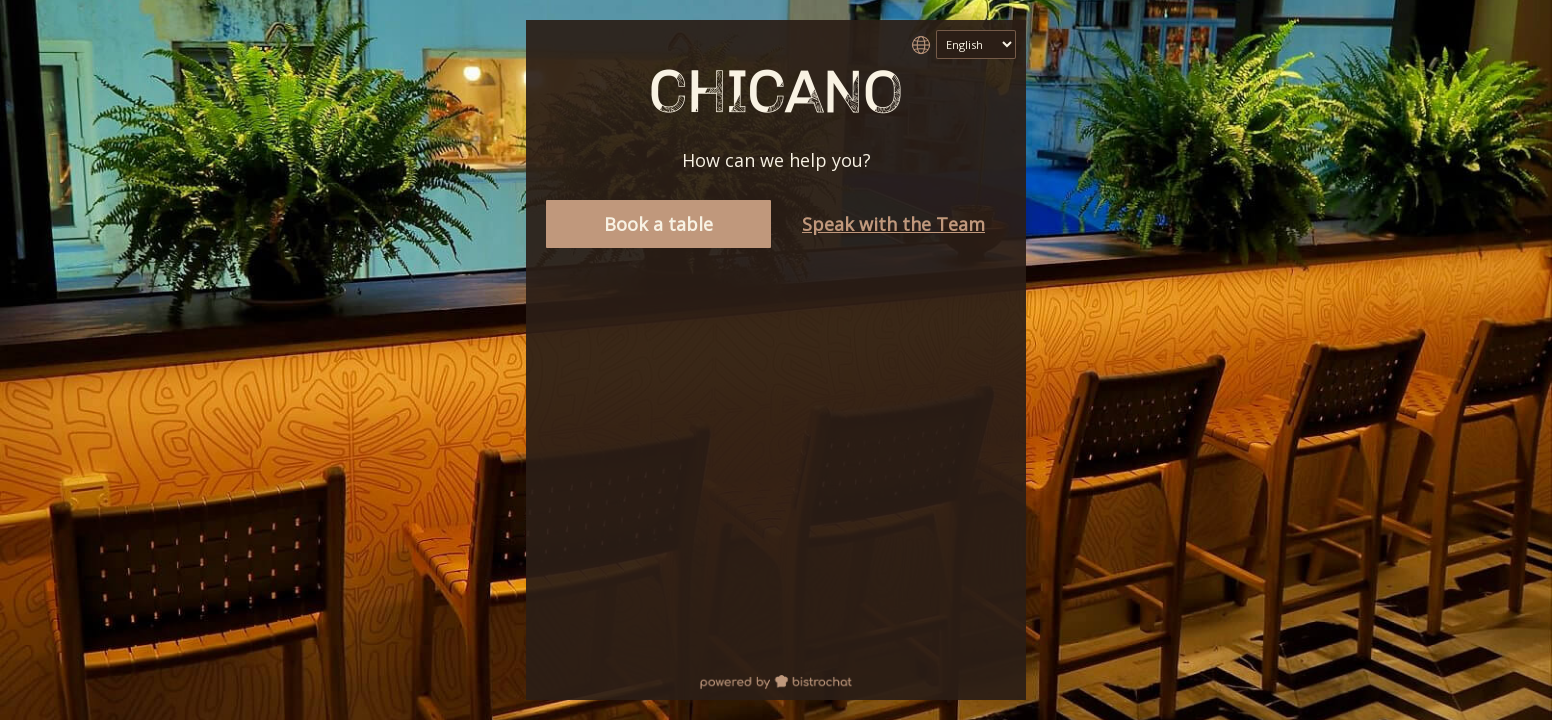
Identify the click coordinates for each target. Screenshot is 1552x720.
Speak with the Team (893, 224)
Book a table (658, 224)
